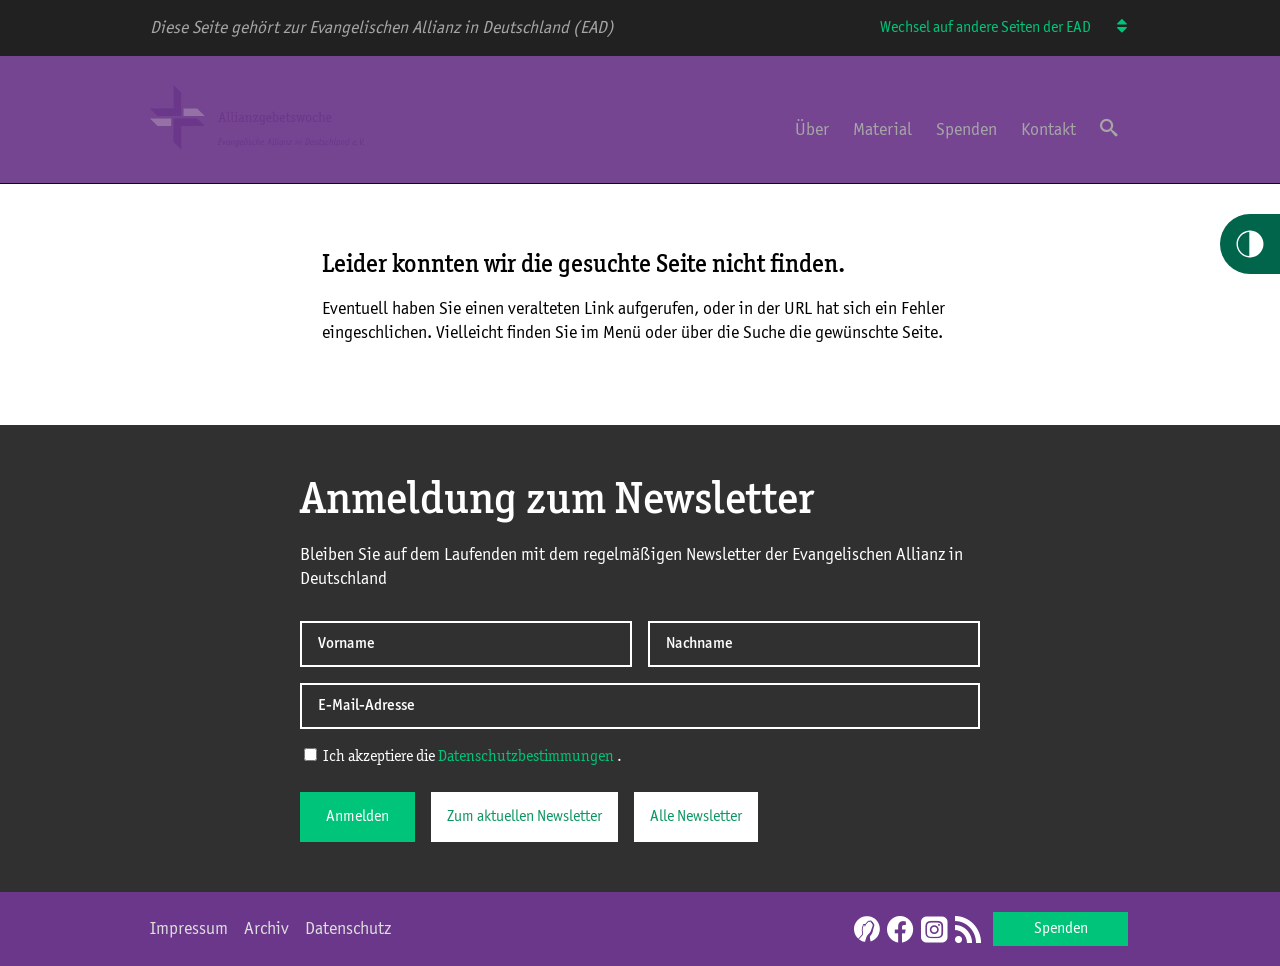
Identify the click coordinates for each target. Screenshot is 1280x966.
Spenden (966, 130)
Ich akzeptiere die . (463, 756)
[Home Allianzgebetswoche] (278, 153)
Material (882, 130)
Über (812, 130)
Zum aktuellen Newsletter (524, 817)
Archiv (266, 929)
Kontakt (1048, 130)
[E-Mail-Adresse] (640, 706)
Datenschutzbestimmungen (526, 757)
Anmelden (357, 817)
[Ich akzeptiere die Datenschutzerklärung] (310, 754)
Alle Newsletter (696, 817)
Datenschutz (348, 929)
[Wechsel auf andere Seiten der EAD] (1112, 28)
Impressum (189, 929)
